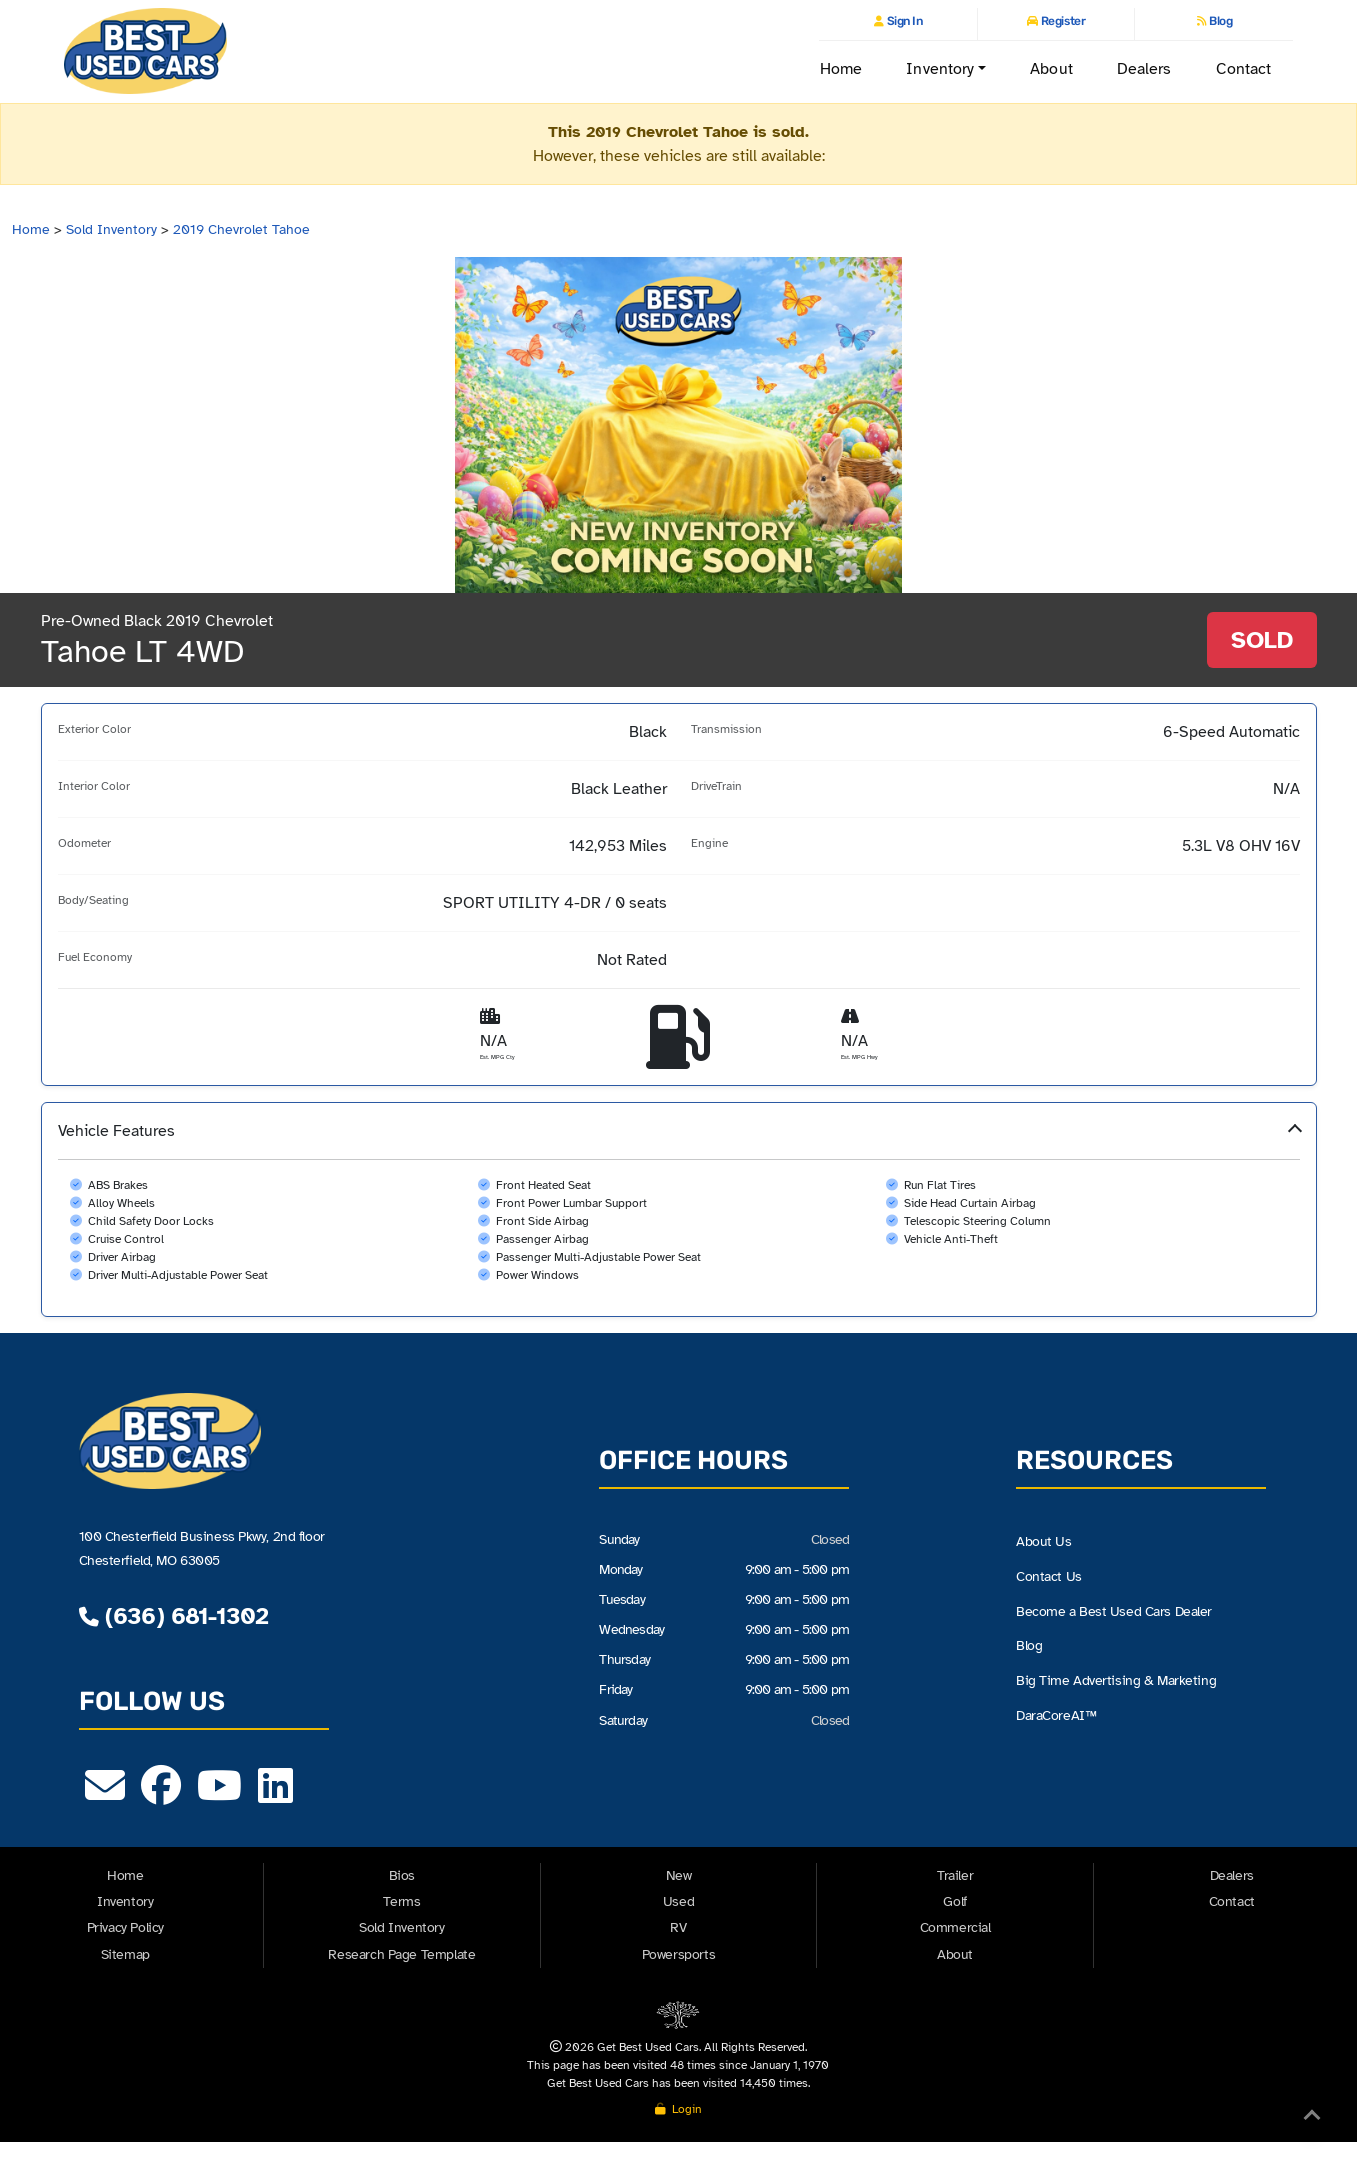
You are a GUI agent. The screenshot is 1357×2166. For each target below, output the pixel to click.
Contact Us (1049, 1576)
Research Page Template (401, 1954)
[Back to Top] (1312, 2119)
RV (678, 1927)
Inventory (125, 1901)
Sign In (903, 21)
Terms (401, 1901)
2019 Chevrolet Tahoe (241, 229)
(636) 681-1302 (174, 1616)
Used (678, 1901)
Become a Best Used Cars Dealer (1114, 1611)
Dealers (1144, 69)
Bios (402, 1875)
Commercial (955, 1927)
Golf (954, 1901)
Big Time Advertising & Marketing (1116, 1680)
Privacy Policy (125, 1927)
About (1051, 69)
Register (1061, 21)
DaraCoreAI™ (1056, 1715)
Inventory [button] (940, 69)
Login (678, 2109)
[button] (679, 1209)
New (679, 1875)
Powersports (679, 1954)
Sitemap (125, 1954)
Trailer (955, 1875)
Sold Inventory (111, 229)
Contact (1244, 69)
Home (841, 69)
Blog (1220, 21)
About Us (1044, 1541)
